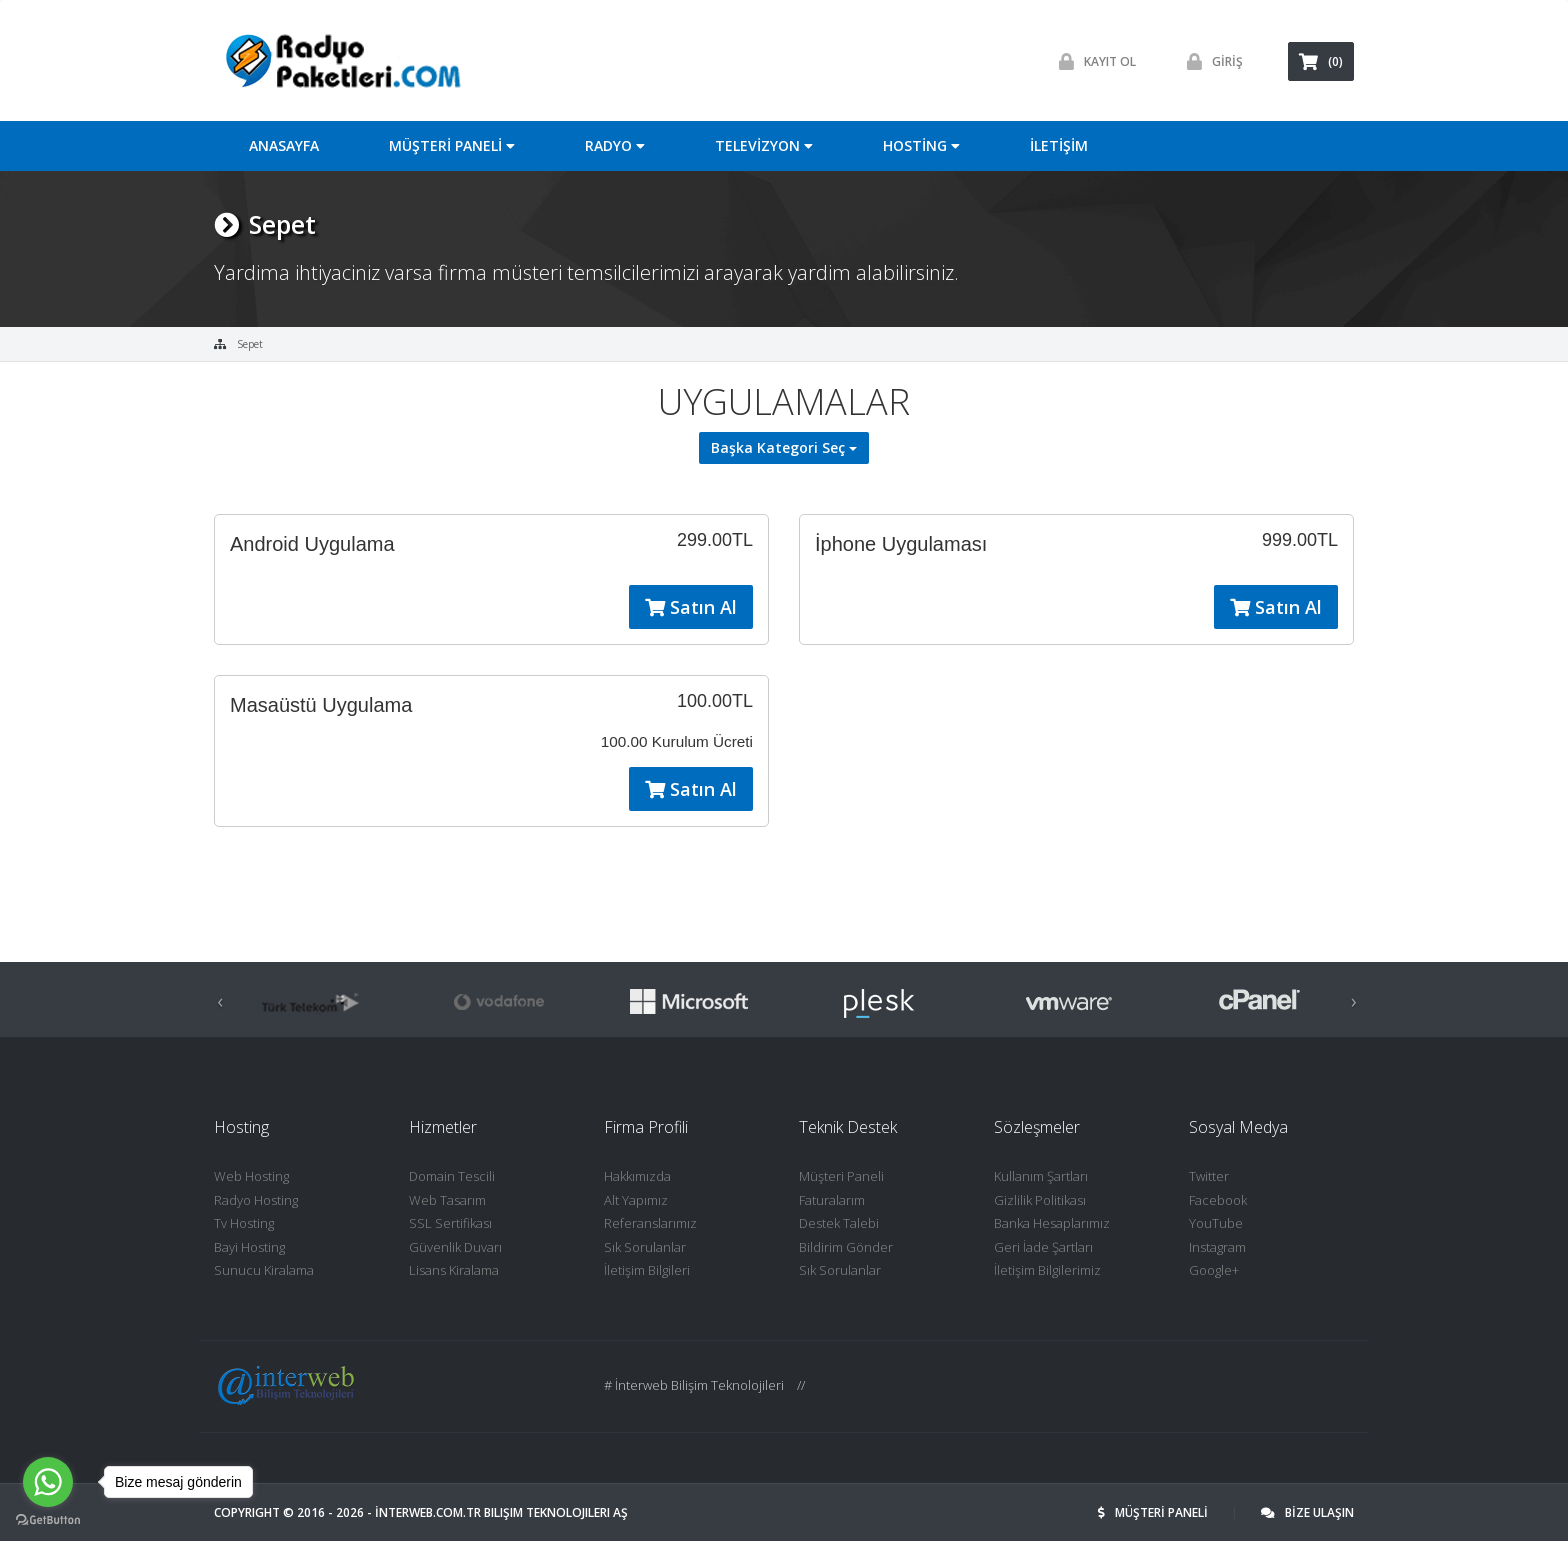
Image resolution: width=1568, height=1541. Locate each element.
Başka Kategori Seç (784, 447)
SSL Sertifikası (450, 1223)
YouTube (1216, 1223)
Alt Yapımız (636, 1200)
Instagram (1217, 1247)
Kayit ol (1092, 61)
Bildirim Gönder (846, 1247)
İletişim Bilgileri (647, 1270)
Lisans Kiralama (454, 1270)
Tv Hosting (244, 1223)
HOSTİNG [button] (921, 145)
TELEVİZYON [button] (764, 145)
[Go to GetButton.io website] (48, 1520)
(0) (1321, 61)
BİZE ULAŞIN (1307, 1512)
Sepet (250, 344)
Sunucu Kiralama (264, 1270)
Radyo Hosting (256, 1200)
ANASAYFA (284, 145)
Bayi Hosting (249, 1247)
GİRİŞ (1210, 61)
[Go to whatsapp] (48, 1482)
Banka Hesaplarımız (1052, 1223)
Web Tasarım (447, 1200)
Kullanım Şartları (1041, 1176)
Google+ (1214, 1270)
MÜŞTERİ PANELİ (1154, 1512)
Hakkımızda (637, 1176)
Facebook (1218, 1200)
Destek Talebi (839, 1223)
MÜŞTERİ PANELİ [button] (452, 145)
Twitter (1209, 1176)
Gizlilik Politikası (1040, 1200)
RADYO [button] (615, 145)
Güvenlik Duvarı (455, 1247)
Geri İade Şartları (1043, 1247)
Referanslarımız (650, 1223)
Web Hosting (251, 1176)
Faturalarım (832, 1200)
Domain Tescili (452, 1176)
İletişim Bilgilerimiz (1047, 1270)
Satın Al (691, 607)
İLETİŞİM (1059, 145)
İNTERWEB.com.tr (428, 1512)
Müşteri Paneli (841, 1176)
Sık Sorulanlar (645, 1247)
